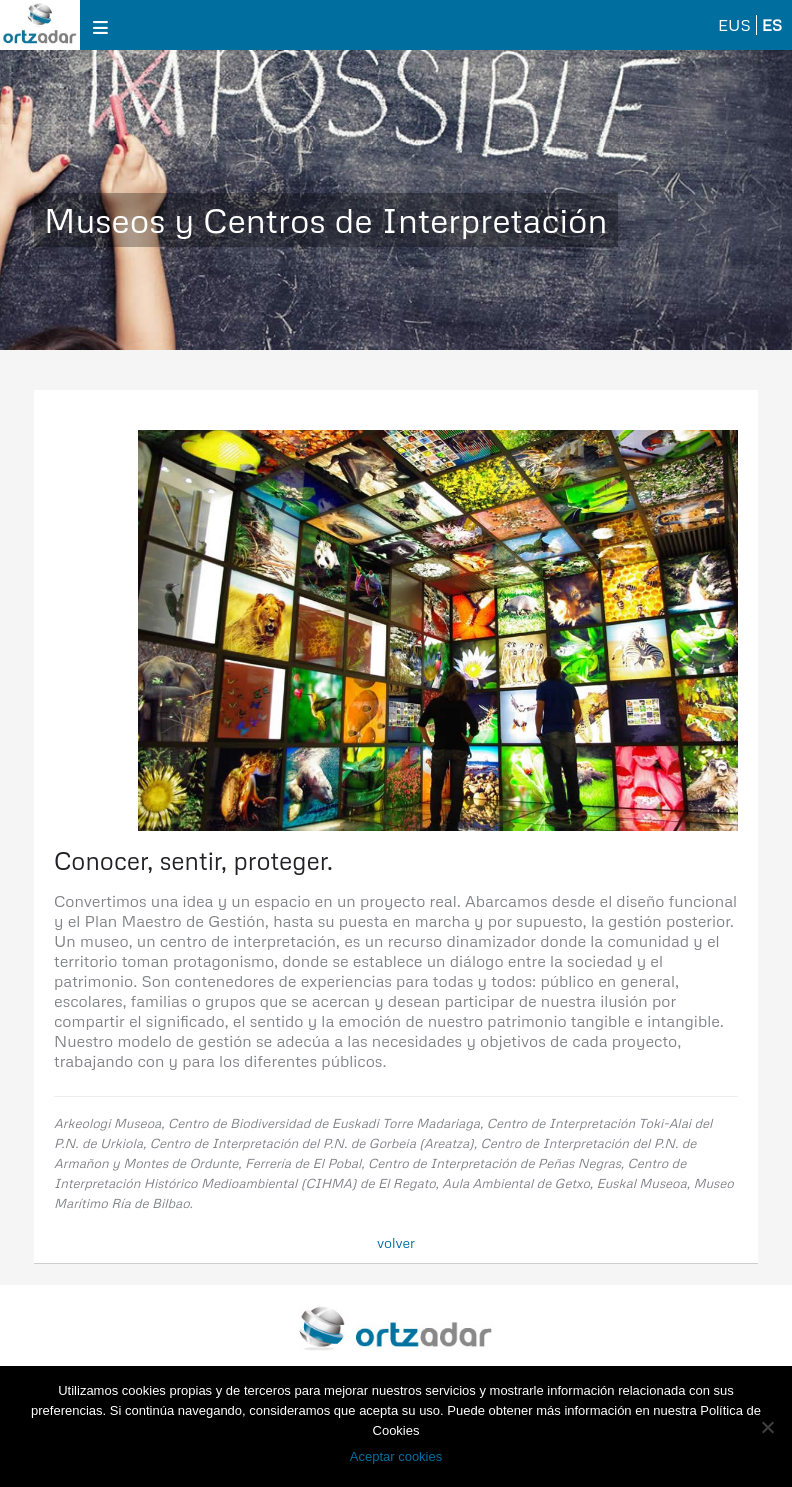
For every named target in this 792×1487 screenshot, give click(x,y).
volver (396, 1242)
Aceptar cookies (396, 1456)
